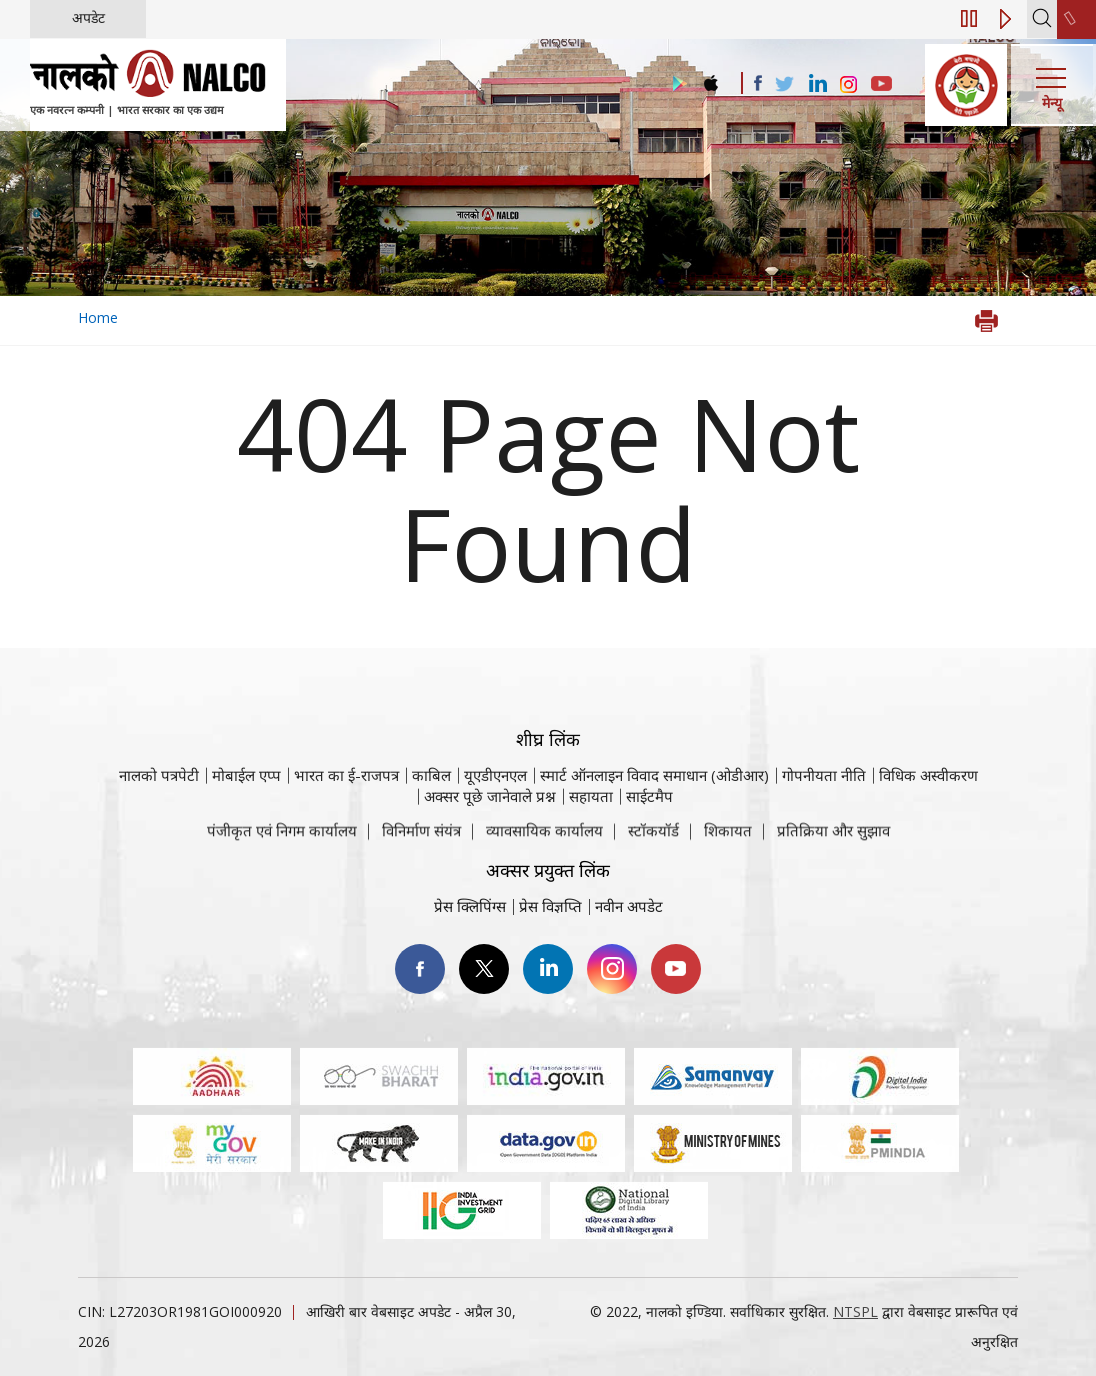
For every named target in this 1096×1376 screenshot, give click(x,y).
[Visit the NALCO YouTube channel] (881, 85)
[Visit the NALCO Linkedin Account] (816, 84)
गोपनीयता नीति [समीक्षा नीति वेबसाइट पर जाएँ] (824, 818)
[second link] (1076, 19)
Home (98, 317)
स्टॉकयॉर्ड (653, 842)
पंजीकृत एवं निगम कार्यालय (282, 842)
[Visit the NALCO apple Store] (710, 78)
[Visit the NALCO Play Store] (676, 84)
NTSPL (855, 1311)
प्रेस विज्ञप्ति (550, 906)
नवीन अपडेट (629, 906)
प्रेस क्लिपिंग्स (470, 906)
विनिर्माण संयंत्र (421, 842)
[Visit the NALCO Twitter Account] (784, 85)
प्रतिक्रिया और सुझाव (833, 842)
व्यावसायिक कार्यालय (544, 842)
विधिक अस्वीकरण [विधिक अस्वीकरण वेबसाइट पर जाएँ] (928, 818)
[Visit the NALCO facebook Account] (758, 83)
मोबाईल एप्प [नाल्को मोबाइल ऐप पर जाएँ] (246, 818)
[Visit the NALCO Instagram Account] (849, 85)
